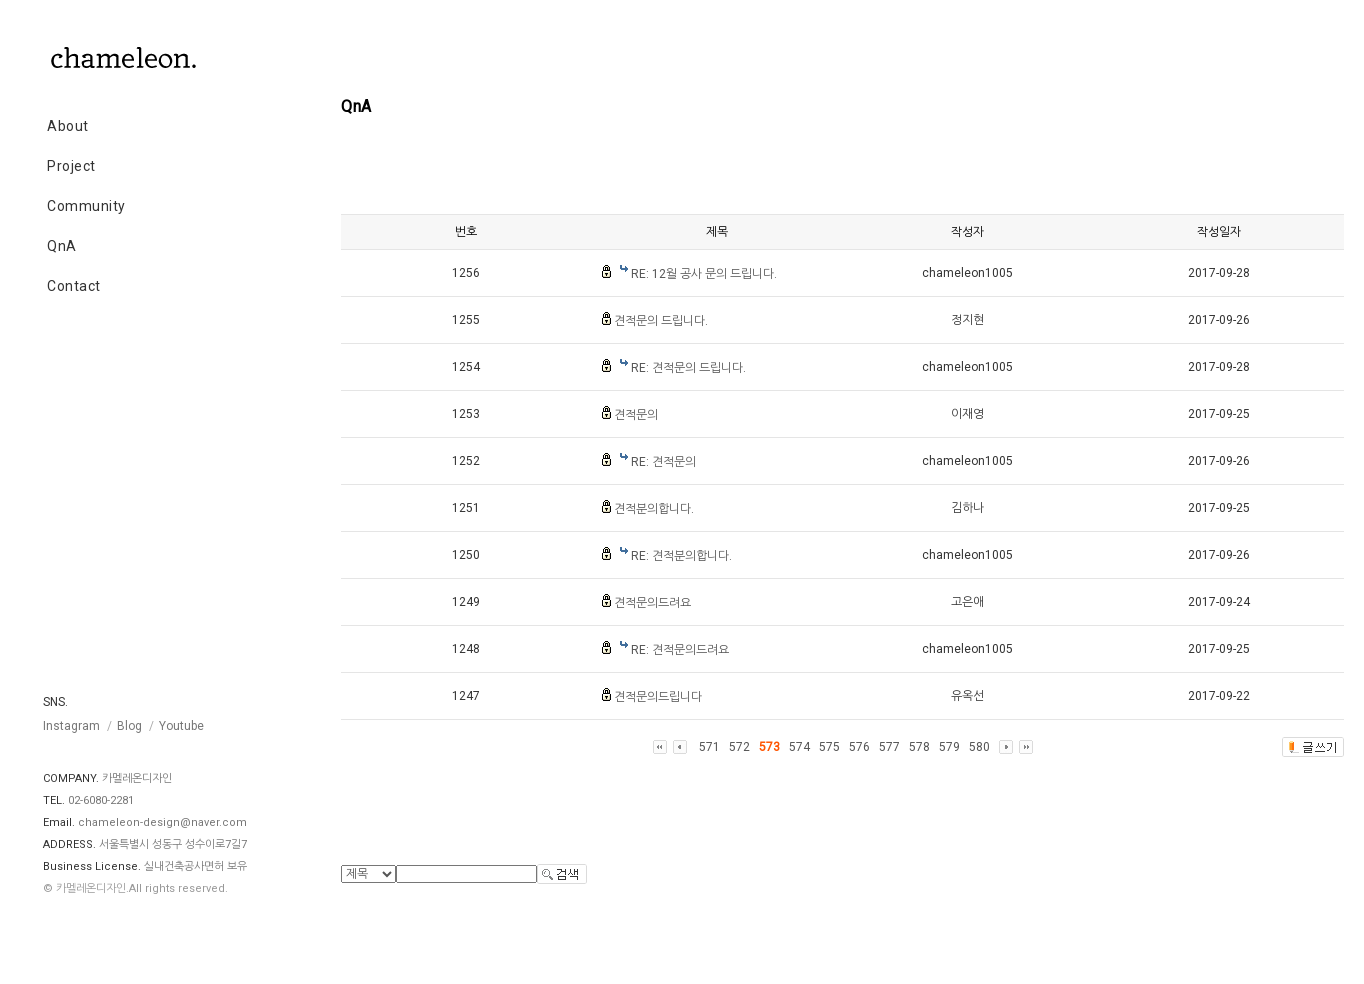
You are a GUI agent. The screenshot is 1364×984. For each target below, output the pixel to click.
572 (739, 747)
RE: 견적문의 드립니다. (688, 368)
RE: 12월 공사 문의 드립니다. (704, 274)
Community (86, 206)
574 (799, 747)
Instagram (71, 726)
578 (919, 747)
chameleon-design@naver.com (162, 822)
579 (949, 747)
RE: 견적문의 (663, 462)
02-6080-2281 (101, 800)
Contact (74, 286)
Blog (129, 726)
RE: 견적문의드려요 (680, 650)
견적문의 (636, 415)
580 (979, 747)
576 (859, 747)
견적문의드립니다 (658, 697)
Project (71, 166)
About (68, 126)
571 (709, 747)
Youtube (181, 726)
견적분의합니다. (654, 509)
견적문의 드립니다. (661, 321)
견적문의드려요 (652, 603)
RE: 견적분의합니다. (681, 556)
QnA (62, 246)
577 (889, 747)
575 (829, 747)
